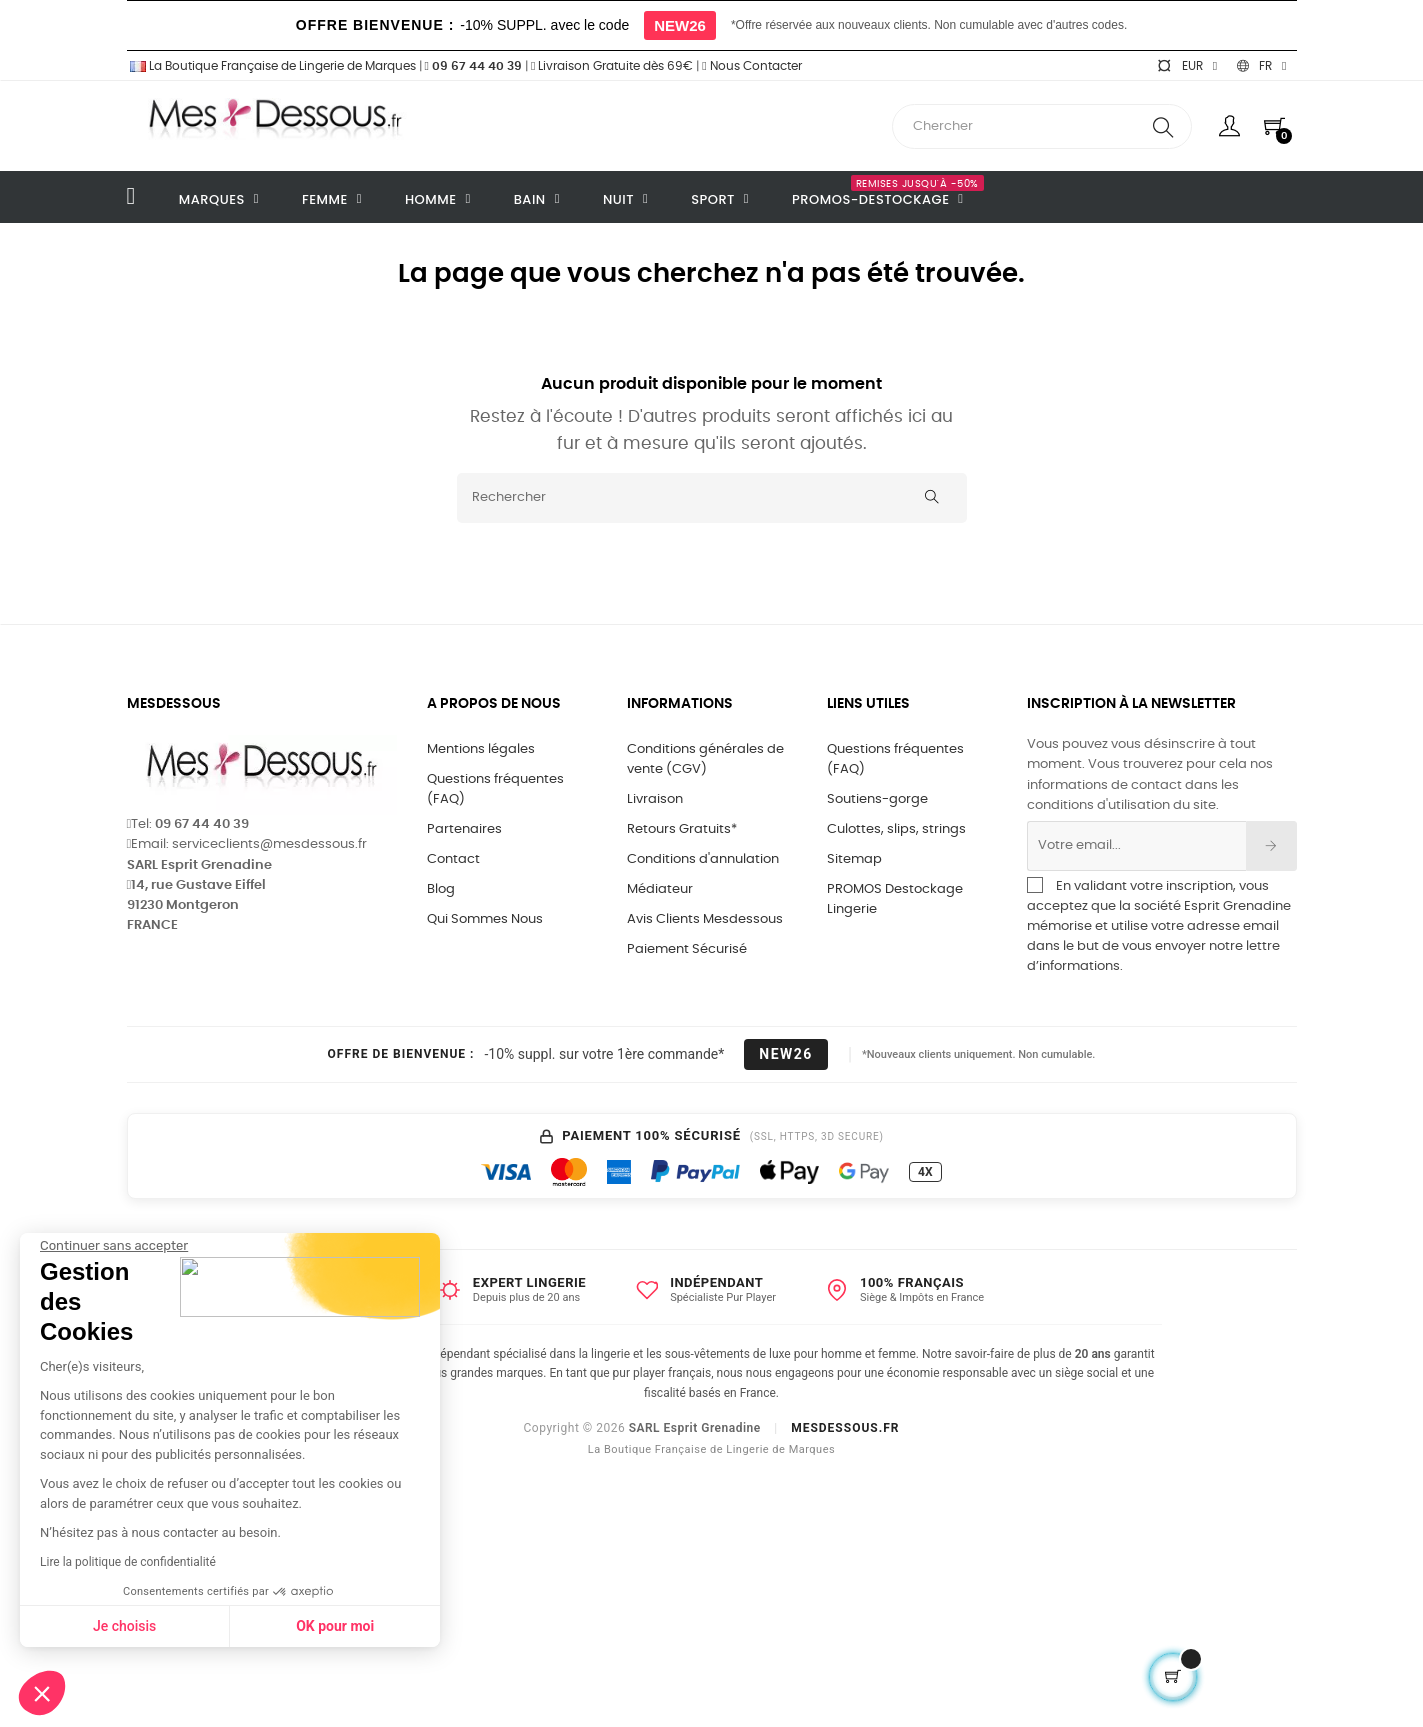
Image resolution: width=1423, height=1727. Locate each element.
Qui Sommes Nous (485, 919)
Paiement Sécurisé (687, 949)
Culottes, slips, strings (896, 829)
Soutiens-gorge (877, 799)
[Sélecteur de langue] (1261, 66)
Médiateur (660, 889)
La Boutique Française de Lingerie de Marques (271, 66)
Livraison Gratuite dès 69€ (612, 66)
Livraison (655, 799)
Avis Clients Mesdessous (705, 919)
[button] (42, 1693)
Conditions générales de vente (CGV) (705, 759)
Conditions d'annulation (703, 859)
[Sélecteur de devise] (1187, 66)
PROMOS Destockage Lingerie (895, 899)
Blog (441, 889)
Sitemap (854, 859)
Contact (453, 859)
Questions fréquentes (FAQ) (495, 789)
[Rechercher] (712, 498)
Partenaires (464, 829)
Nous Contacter (751, 66)
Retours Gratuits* (682, 829)
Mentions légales (481, 749)
